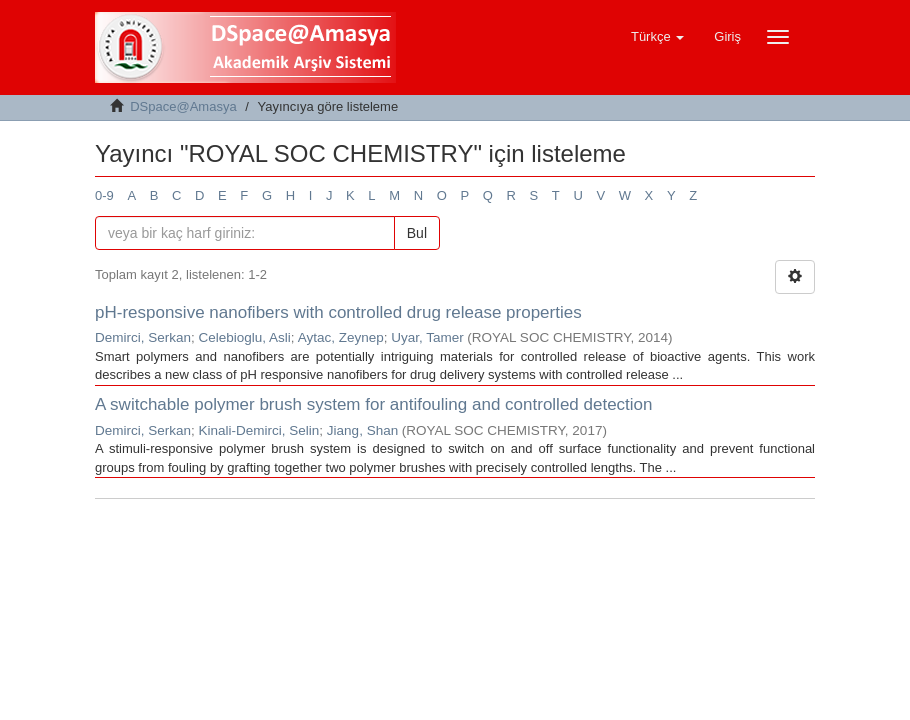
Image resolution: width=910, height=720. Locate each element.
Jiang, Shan (362, 430)
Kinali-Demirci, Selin (259, 430)
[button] (657, 37)
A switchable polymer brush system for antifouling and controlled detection (374, 404)
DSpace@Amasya (183, 106)
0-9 (104, 195)
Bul (417, 233)
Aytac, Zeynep (341, 337)
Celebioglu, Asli (245, 337)
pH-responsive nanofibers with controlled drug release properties (338, 312)
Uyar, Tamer (427, 337)
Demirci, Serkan (143, 337)
